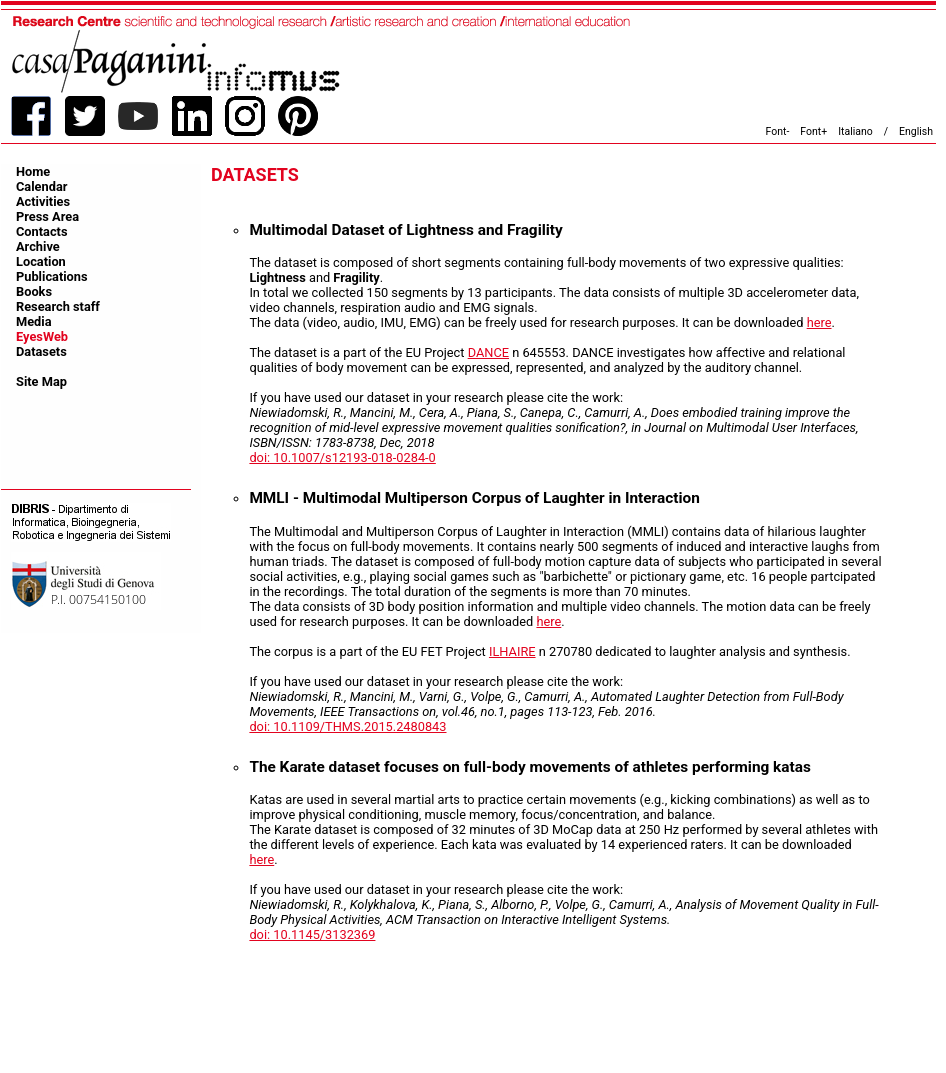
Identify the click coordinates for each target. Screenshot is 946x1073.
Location (41, 261)
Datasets (41, 351)
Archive (38, 246)
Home (33, 171)
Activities (43, 201)
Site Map (41, 381)
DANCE (488, 352)
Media (34, 321)
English (916, 131)
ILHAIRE (512, 651)
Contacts (42, 231)
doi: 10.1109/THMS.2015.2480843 (347, 726)
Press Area (47, 216)
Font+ (813, 131)
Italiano (855, 131)
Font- (778, 131)
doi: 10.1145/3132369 (312, 934)
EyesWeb (42, 336)
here (819, 322)
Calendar (41, 186)
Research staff (58, 306)
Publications (52, 276)
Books (34, 291)
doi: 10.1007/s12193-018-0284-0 (342, 457)
